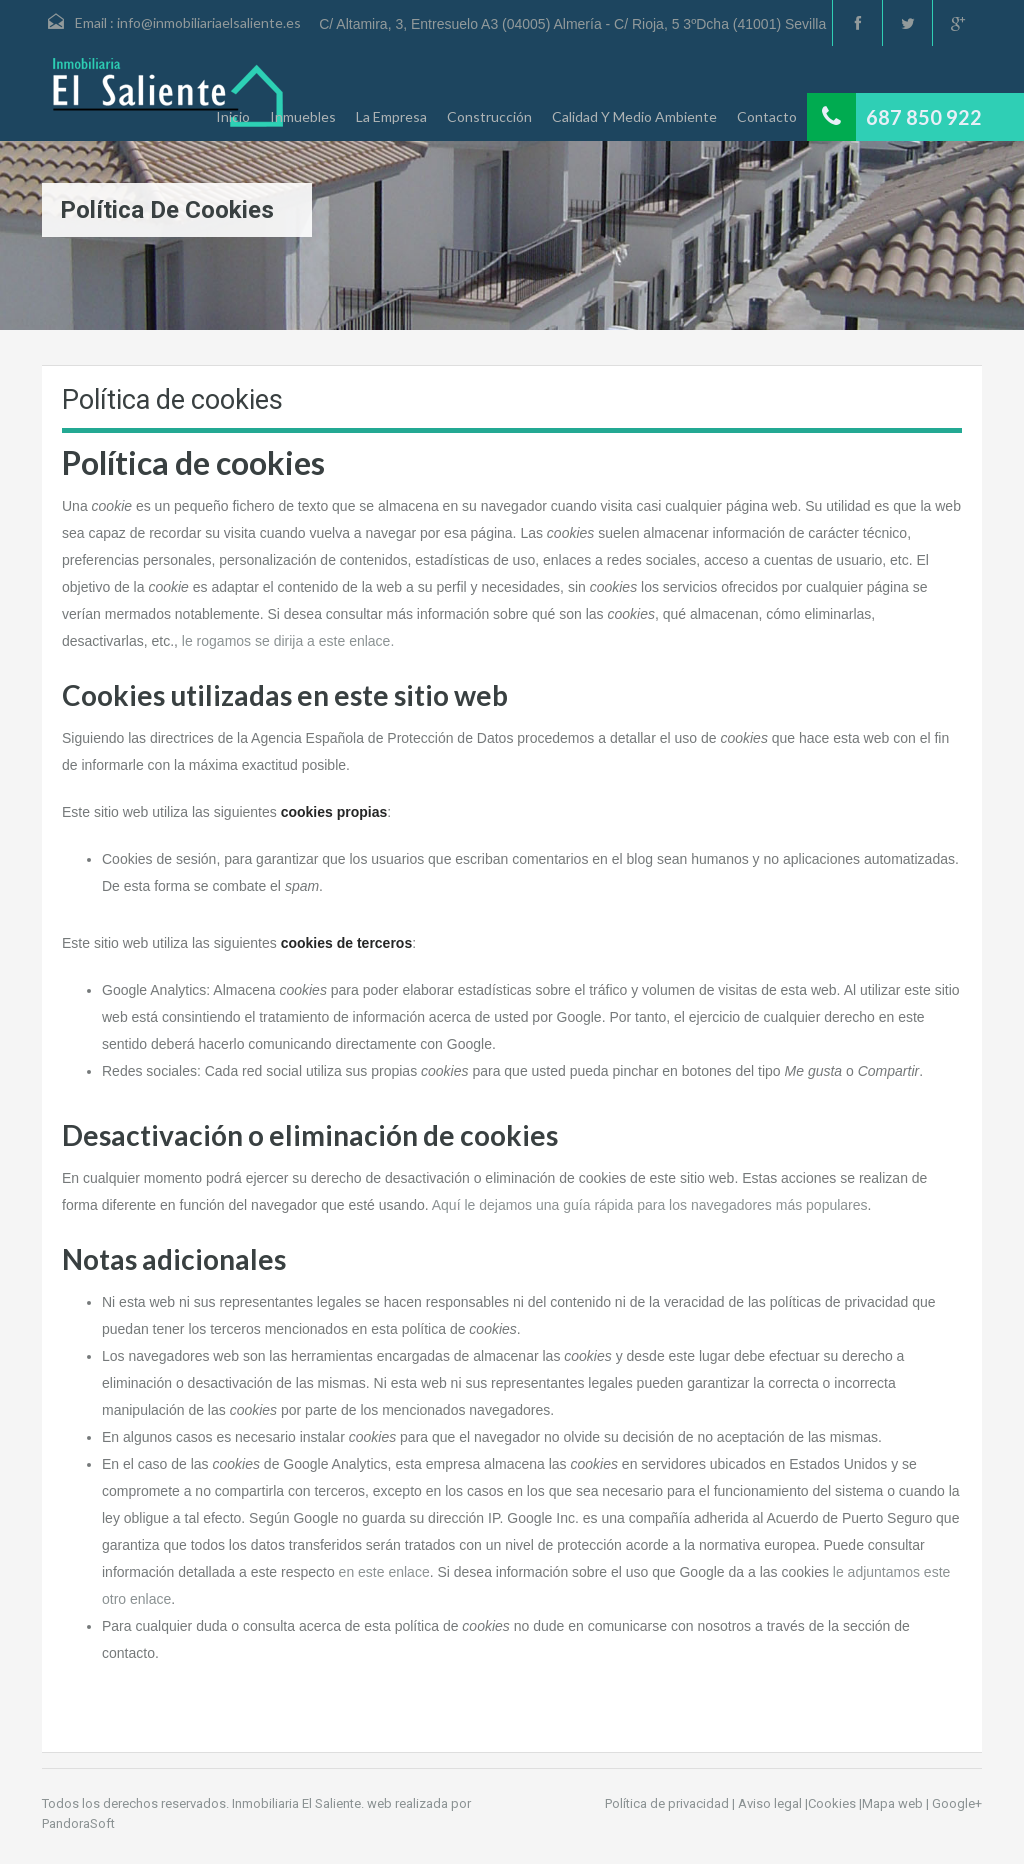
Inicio (233, 116)
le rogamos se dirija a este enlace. (288, 641)
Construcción (489, 116)
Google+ (957, 1803)
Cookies (832, 1803)
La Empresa (391, 116)
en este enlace (384, 1572)
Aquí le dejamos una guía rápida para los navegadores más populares (650, 1205)
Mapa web (892, 1803)
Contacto (767, 116)
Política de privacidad (667, 1803)
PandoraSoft (78, 1823)
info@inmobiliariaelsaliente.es (209, 22)
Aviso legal (770, 1803)
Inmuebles (303, 116)
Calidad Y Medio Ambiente (634, 116)
